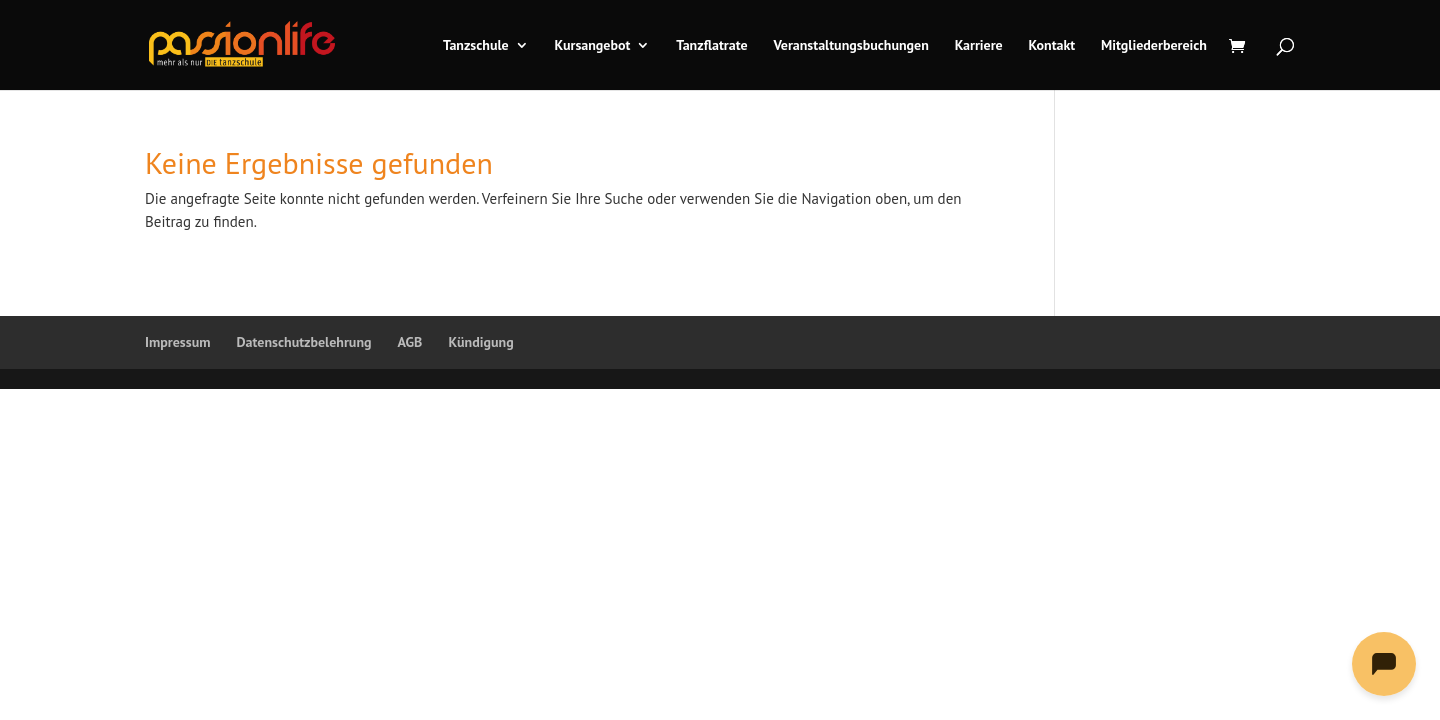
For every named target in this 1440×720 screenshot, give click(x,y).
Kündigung (480, 342)
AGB (410, 342)
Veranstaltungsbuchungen (850, 46)
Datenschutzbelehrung (303, 342)
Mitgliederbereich (1154, 46)
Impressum (177, 342)
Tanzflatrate (711, 46)
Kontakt (1052, 46)
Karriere (979, 46)
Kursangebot (593, 46)
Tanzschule (476, 46)
